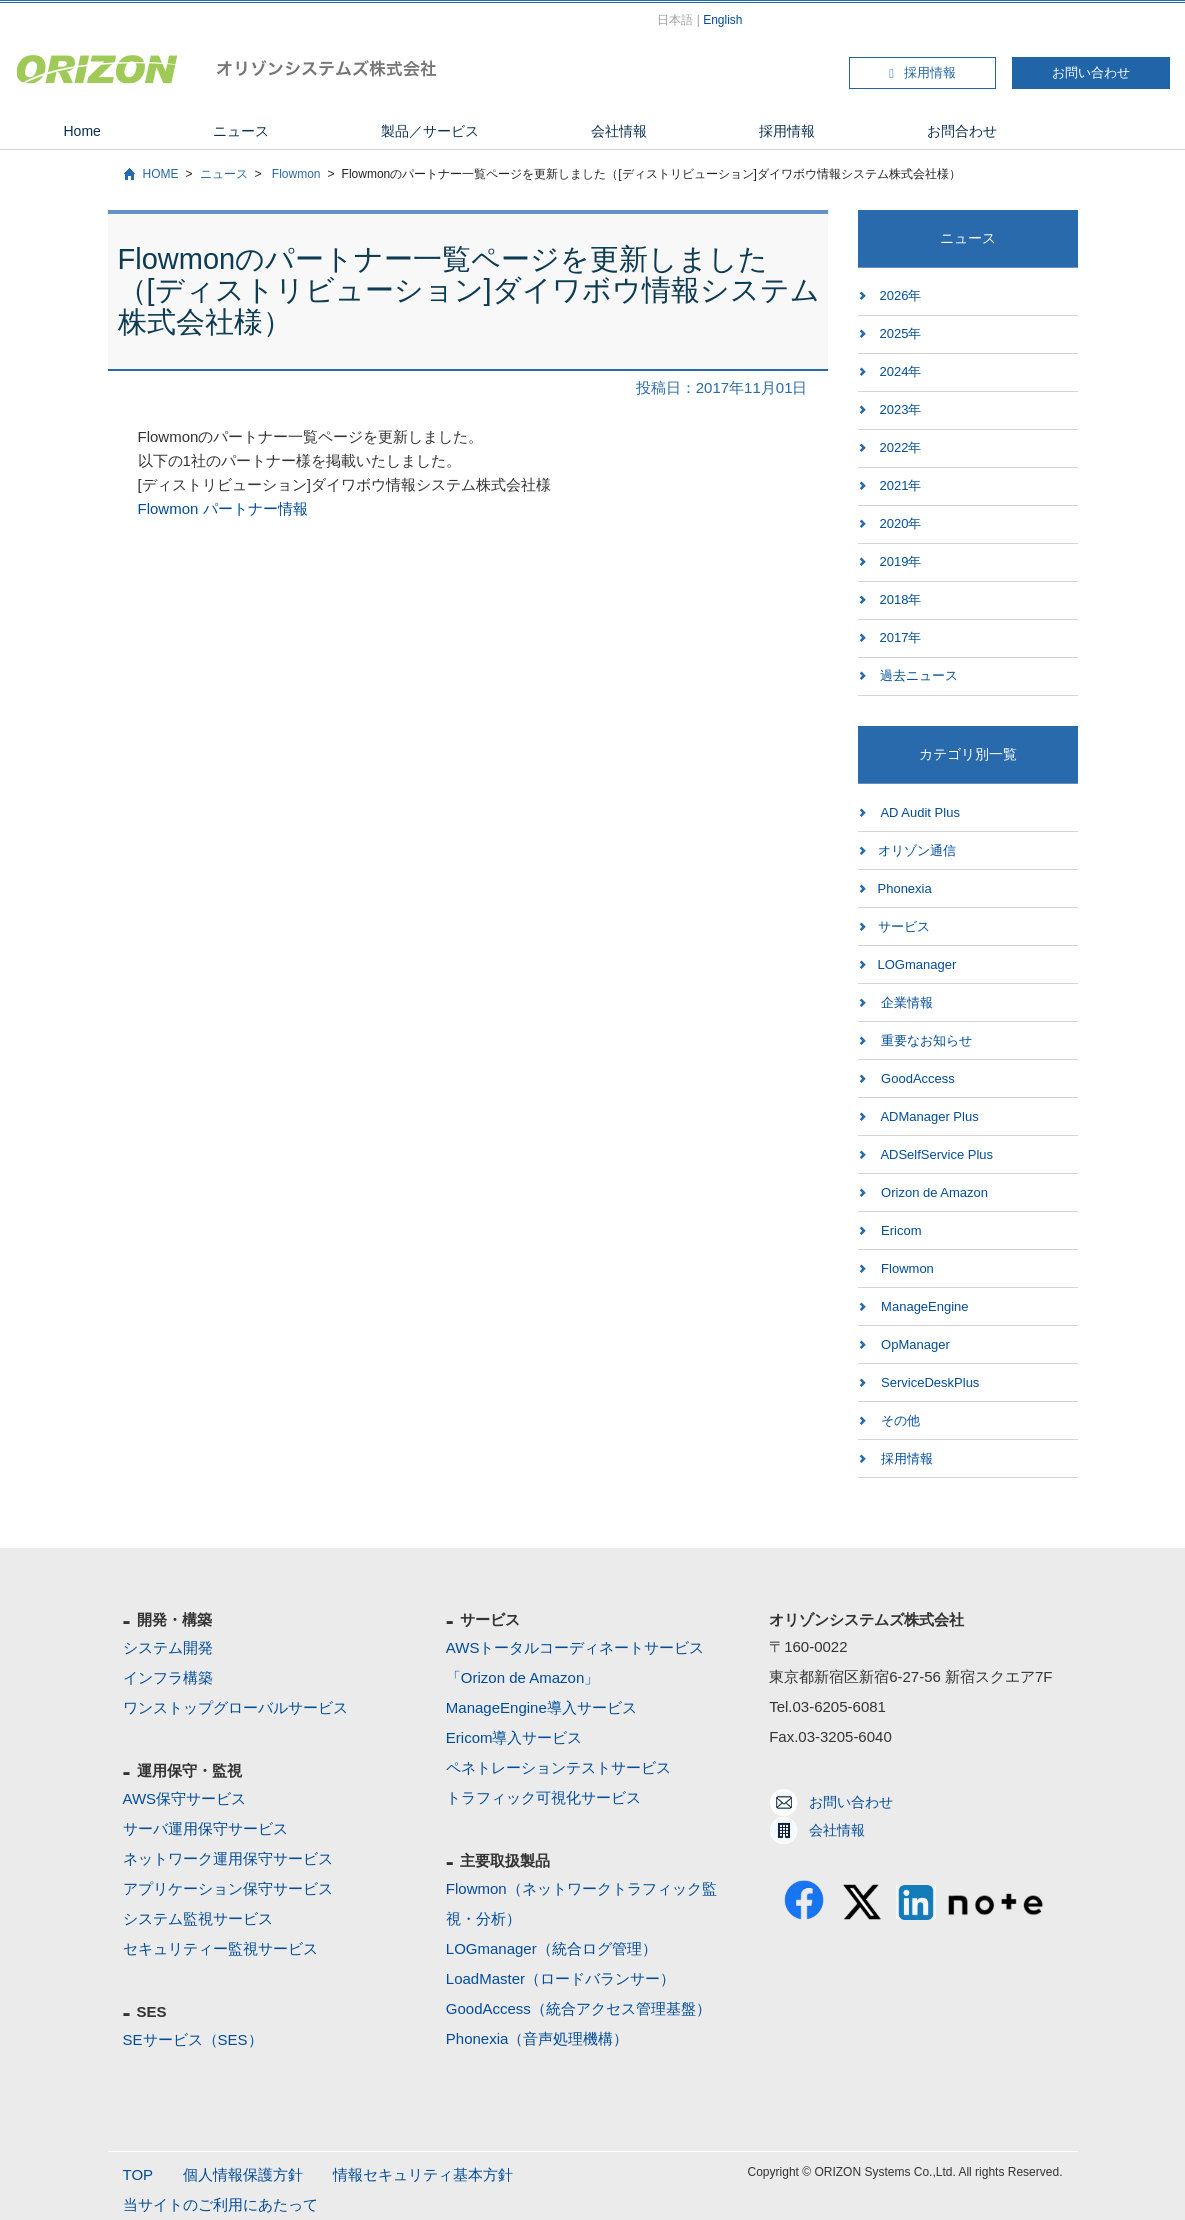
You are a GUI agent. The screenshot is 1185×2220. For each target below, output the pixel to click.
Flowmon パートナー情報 (223, 508)
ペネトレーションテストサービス (558, 1767)
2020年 (901, 523)
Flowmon (295, 174)
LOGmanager (917, 964)
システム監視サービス (198, 1918)
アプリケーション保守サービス (228, 1888)
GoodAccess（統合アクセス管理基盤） (578, 2008)
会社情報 (619, 131)
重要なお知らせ (925, 1040)
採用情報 (922, 72)
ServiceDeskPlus (929, 1382)
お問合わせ (962, 131)
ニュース (241, 131)
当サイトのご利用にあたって (220, 2204)
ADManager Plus (928, 1116)
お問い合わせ (1091, 72)
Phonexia (905, 888)
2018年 (901, 599)
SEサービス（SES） (193, 2039)
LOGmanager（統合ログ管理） (551, 1948)
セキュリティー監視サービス (220, 1948)
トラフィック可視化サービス (543, 1797)
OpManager (914, 1344)
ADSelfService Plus (936, 1154)
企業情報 (906, 1002)
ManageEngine (923, 1306)
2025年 (901, 333)
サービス (904, 926)
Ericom (900, 1230)
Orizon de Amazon (933, 1192)
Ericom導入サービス (514, 1737)
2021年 (901, 485)
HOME (161, 174)
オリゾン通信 (917, 850)
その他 (899, 1420)
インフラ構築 (168, 1677)
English (722, 20)
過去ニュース (919, 675)
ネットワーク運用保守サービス (228, 1858)
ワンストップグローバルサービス (235, 1707)
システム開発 (168, 1647)
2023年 (901, 409)
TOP (138, 2174)
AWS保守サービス (185, 1798)
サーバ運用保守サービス (205, 1828)
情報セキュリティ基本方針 (423, 2174)
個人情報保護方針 (243, 2174)
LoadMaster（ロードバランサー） (560, 1978)
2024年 (901, 371)
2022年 (901, 447)
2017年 (901, 637)
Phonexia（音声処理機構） (537, 2038)
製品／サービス (430, 131)
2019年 (901, 561)
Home (82, 131)
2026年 (901, 295)
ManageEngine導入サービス (541, 1707)
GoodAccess (916, 1078)
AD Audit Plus (919, 812)
